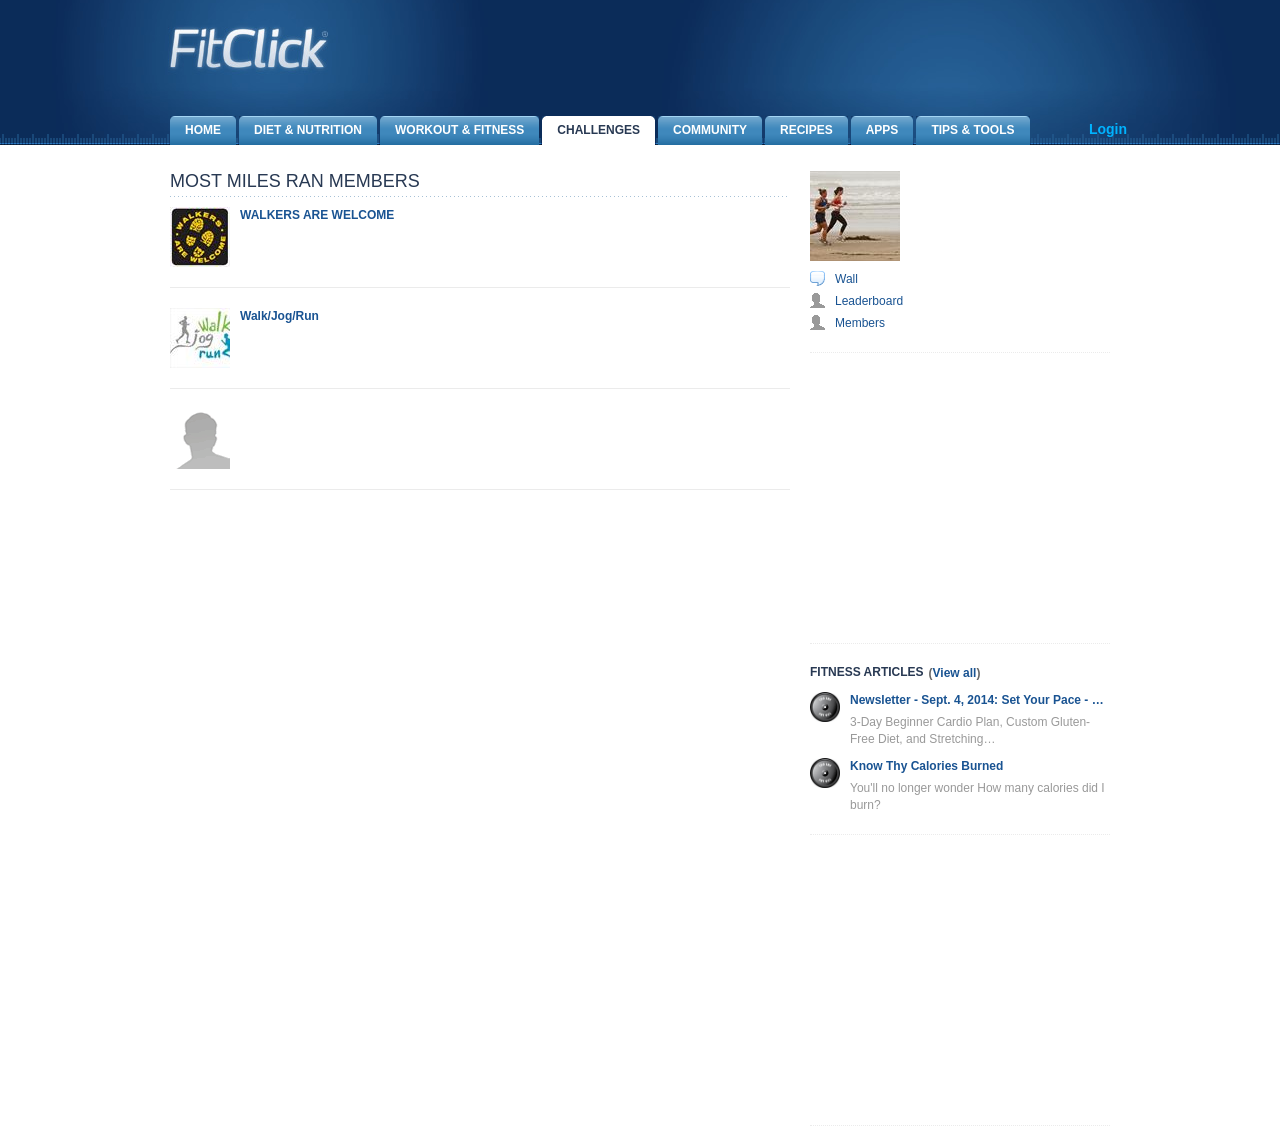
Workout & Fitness (452, 130)
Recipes (799, 130)
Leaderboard (869, 301)
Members (860, 323)
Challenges (591, 130)
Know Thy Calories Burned (926, 766)
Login (1108, 129)
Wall (846, 279)
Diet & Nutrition (300, 130)
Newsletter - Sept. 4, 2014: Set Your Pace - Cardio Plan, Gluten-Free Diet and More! (980, 700)
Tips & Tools (965, 130)
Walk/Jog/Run (279, 316)
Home (195, 130)
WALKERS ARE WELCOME (317, 215)
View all (955, 673)
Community (702, 130)
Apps (875, 130)
